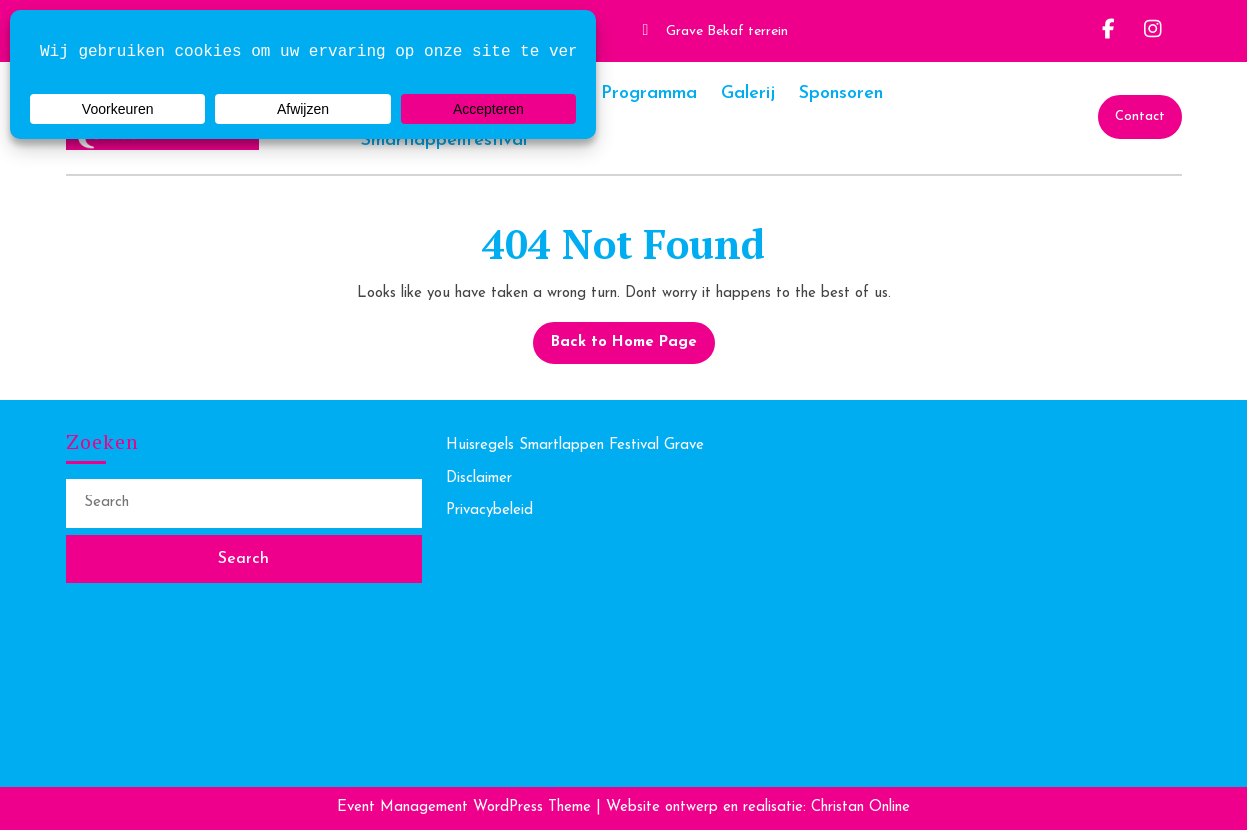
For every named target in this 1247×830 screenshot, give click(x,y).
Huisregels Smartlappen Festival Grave (575, 445)
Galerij (748, 93)
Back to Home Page (615, 336)
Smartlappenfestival (444, 140)
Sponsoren (841, 93)
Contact (1140, 116)
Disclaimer (479, 478)
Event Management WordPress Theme (466, 807)
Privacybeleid (489, 510)
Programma (649, 93)
